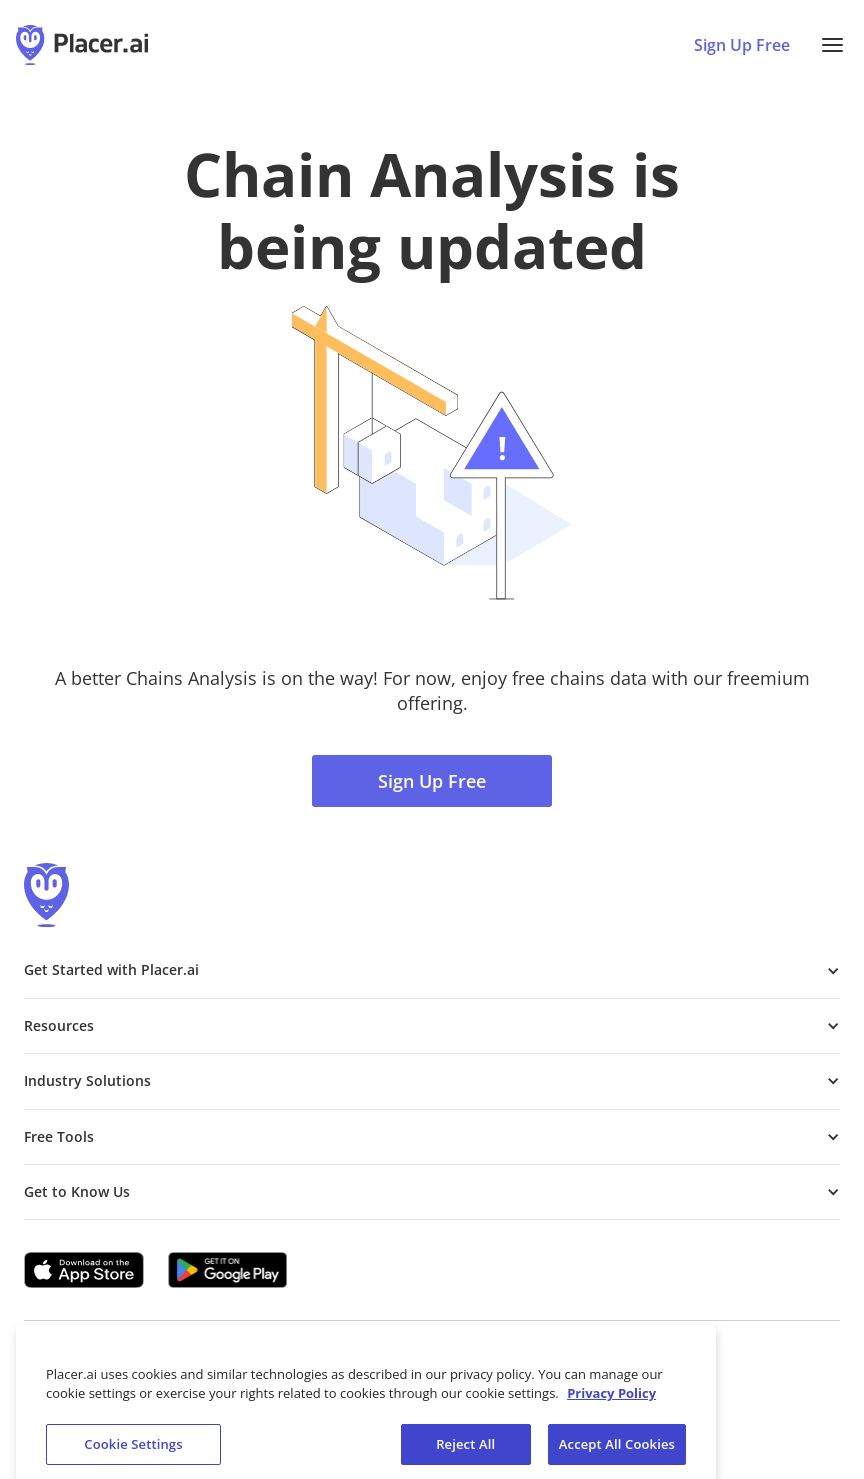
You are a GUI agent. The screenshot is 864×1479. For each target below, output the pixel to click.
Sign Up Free (432, 781)
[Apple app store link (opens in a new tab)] (84, 1270)
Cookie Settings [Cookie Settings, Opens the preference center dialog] (133, 1451)
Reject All (465, 1451)
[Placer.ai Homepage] (82, 45)
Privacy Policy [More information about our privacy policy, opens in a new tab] (611, 1400)
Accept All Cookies (617, 1451)
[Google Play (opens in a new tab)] (228, 1270)
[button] (832, 45)
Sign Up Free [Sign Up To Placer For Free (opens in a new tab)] (742, 45)
